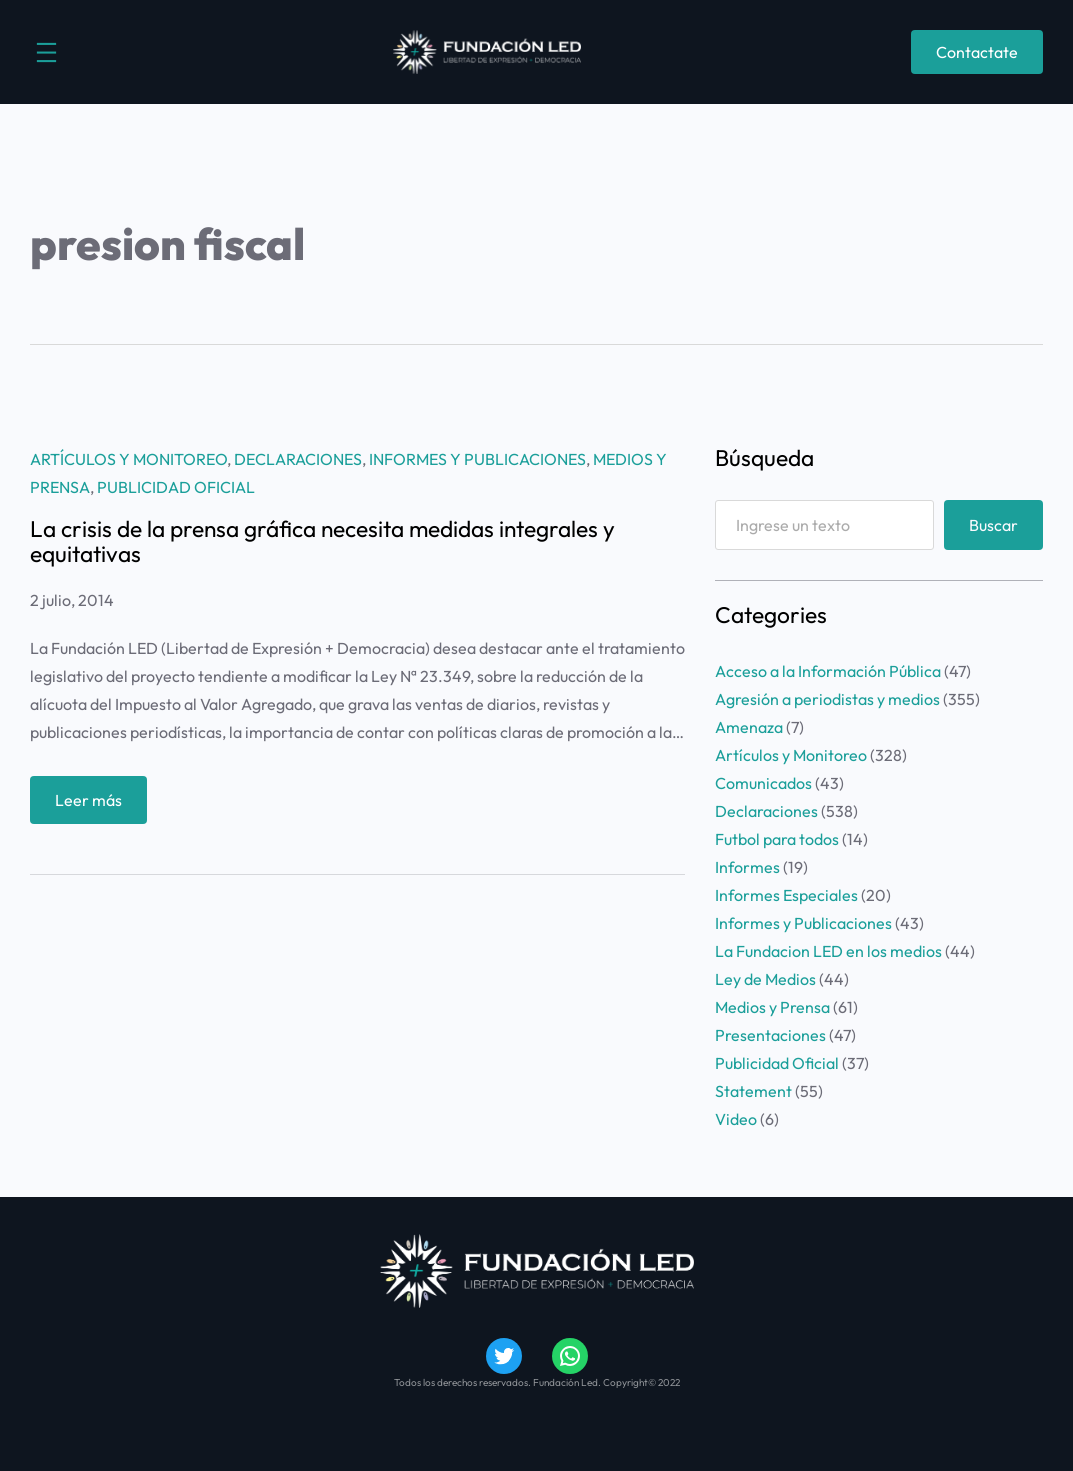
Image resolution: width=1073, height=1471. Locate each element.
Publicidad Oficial (176, 487)
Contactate (977, 52)
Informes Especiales (786, 895)
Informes (747, 867)
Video (736, 1119)
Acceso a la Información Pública (828, 671)
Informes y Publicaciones (477, 459)
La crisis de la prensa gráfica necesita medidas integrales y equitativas (322, 541)
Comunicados (763, 783)
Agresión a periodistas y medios (827, 699)
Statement (753, 1091)
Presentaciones (770, 1035)
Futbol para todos (777, 839)
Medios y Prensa (772, 1007)
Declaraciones (298, 459)
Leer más (95, 804)
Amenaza (749, 727)
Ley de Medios (765, 979)
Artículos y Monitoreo (128, 459)
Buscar (993, 525)
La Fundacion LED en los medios (828, 951)
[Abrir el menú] (46, 52)
